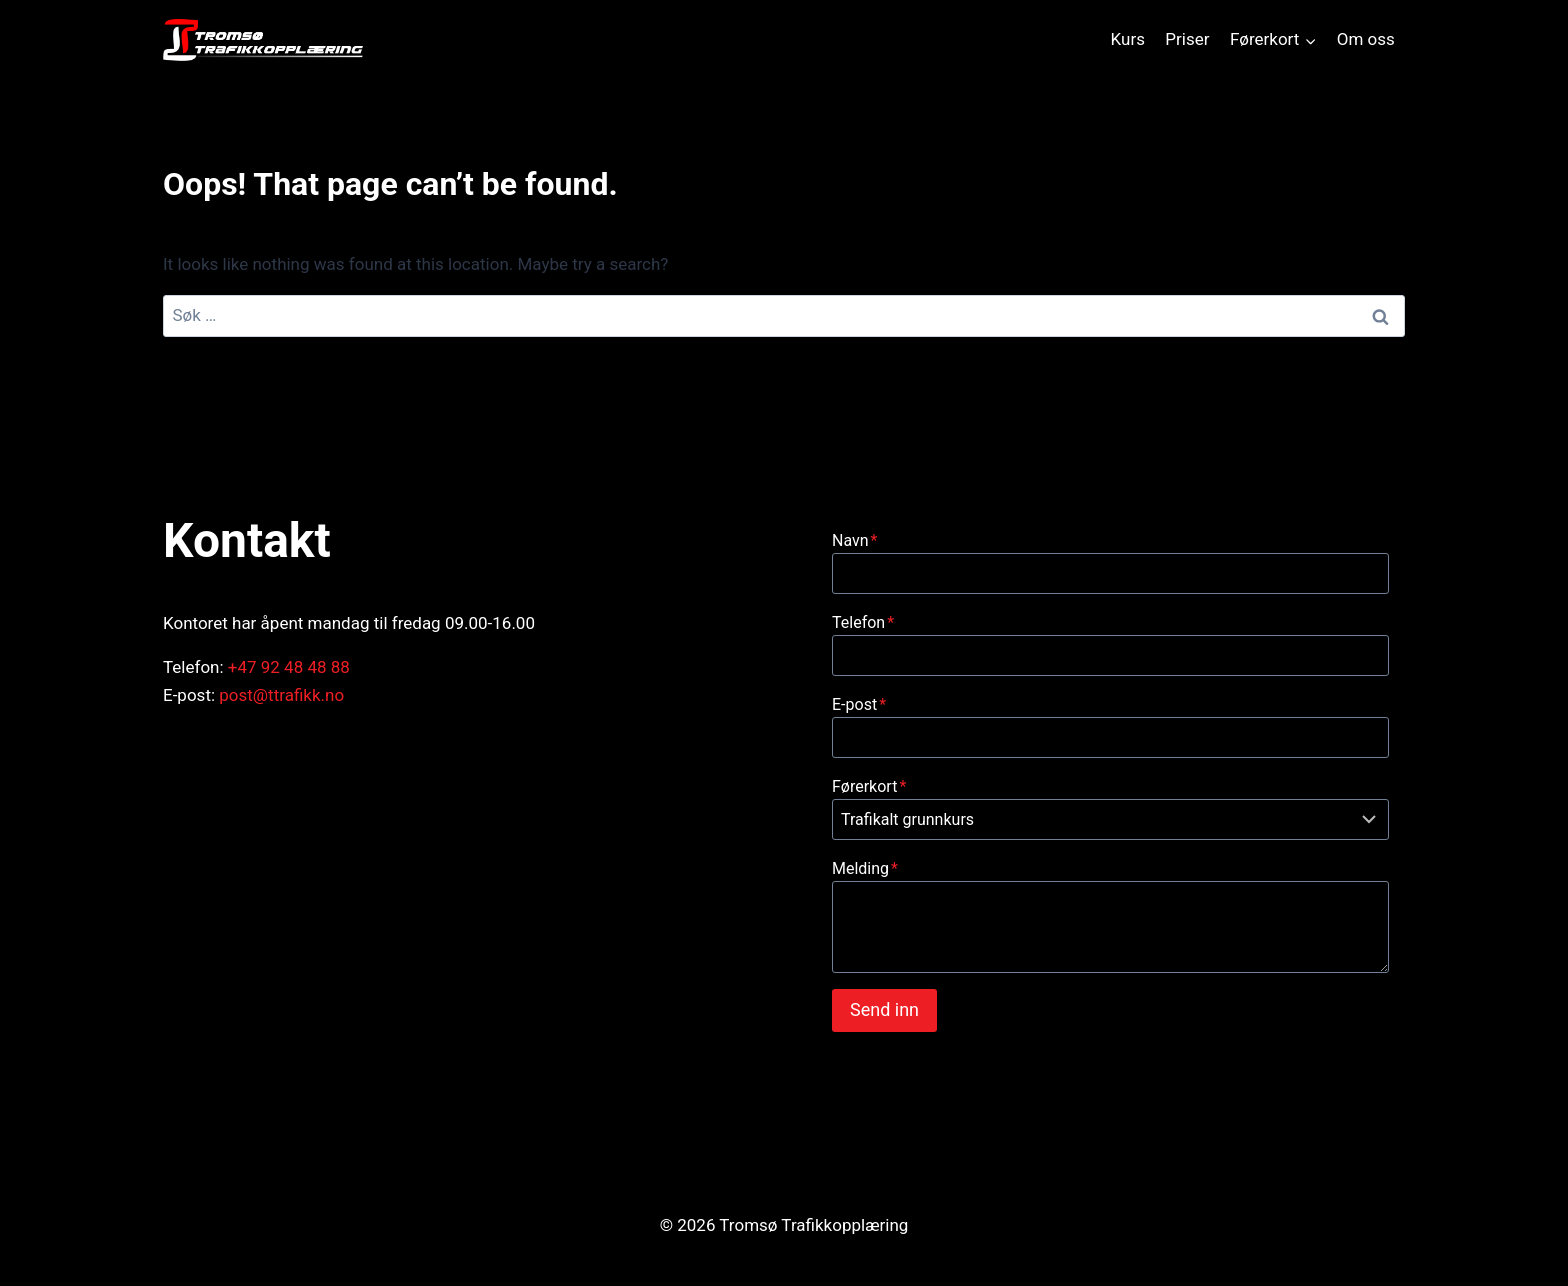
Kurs (1128, 39)
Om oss (1366, 39)
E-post (859, 704)
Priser (1187, 39)
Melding (865, 868)
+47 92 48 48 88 (289, 667)
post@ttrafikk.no (281, 695)
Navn (854, 540)
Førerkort (869, 786)
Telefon (863, 622)
